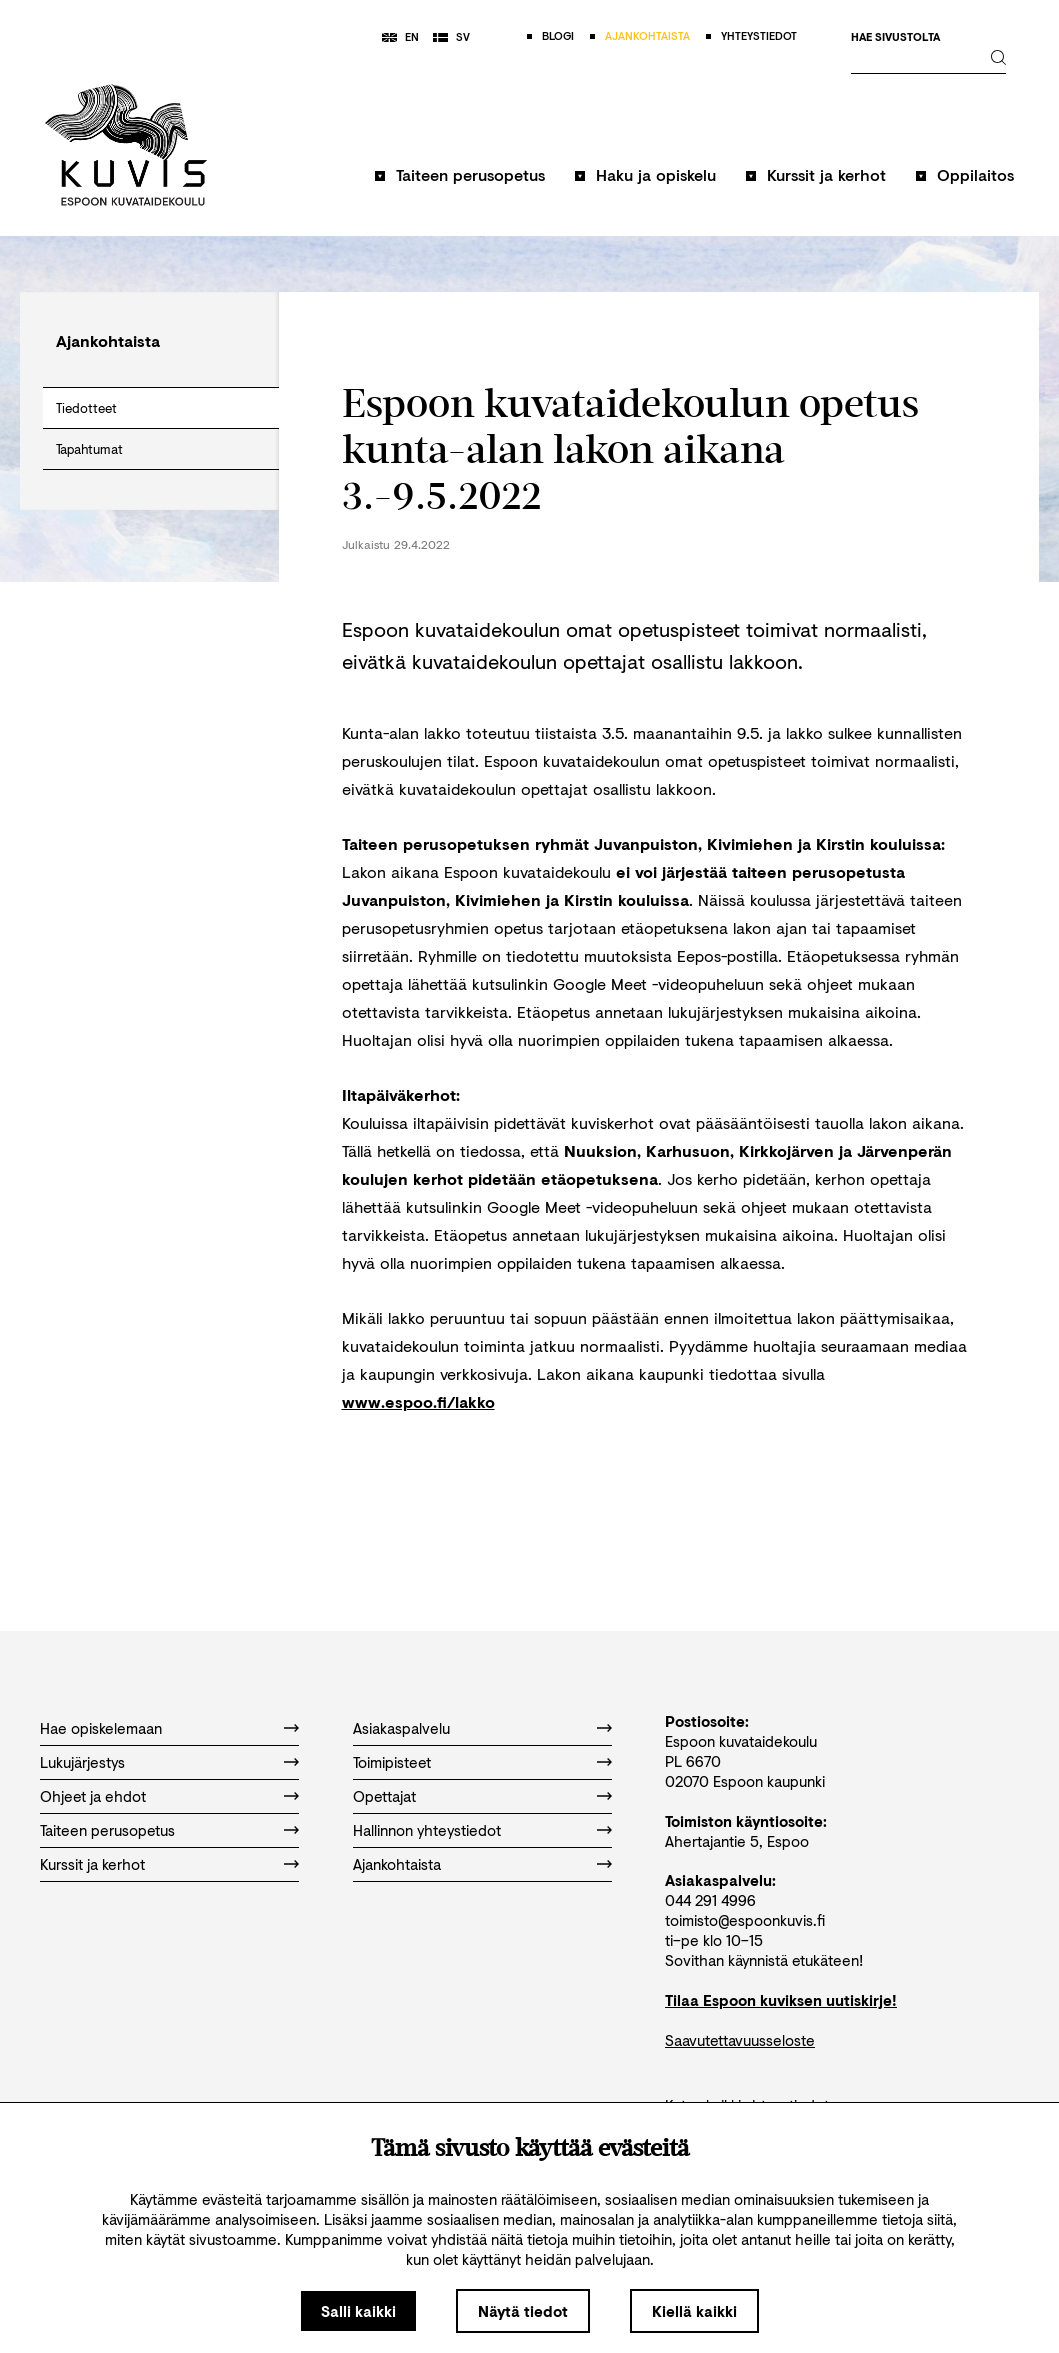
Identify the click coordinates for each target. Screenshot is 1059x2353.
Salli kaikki (358, 2311)
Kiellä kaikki (694, 2311)
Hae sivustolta (895, 37)
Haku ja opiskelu (656, 174)
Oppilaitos (975, 174)
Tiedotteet (86, 408)
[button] (460, 184)
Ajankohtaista (397, 1864)
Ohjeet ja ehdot (93, 1796)
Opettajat (384, 1796)
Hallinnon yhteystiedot (427, 1830)
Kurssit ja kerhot (826, 174)
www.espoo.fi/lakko (418, 1401)
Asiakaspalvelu (401, 1728)
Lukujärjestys (82, 1762)
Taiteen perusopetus (470, 174)
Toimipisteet (392, 1762)
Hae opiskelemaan (101, 1728)
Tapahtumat (89, 449)
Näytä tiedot (523, 2311)
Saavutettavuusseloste (740, 2040)
